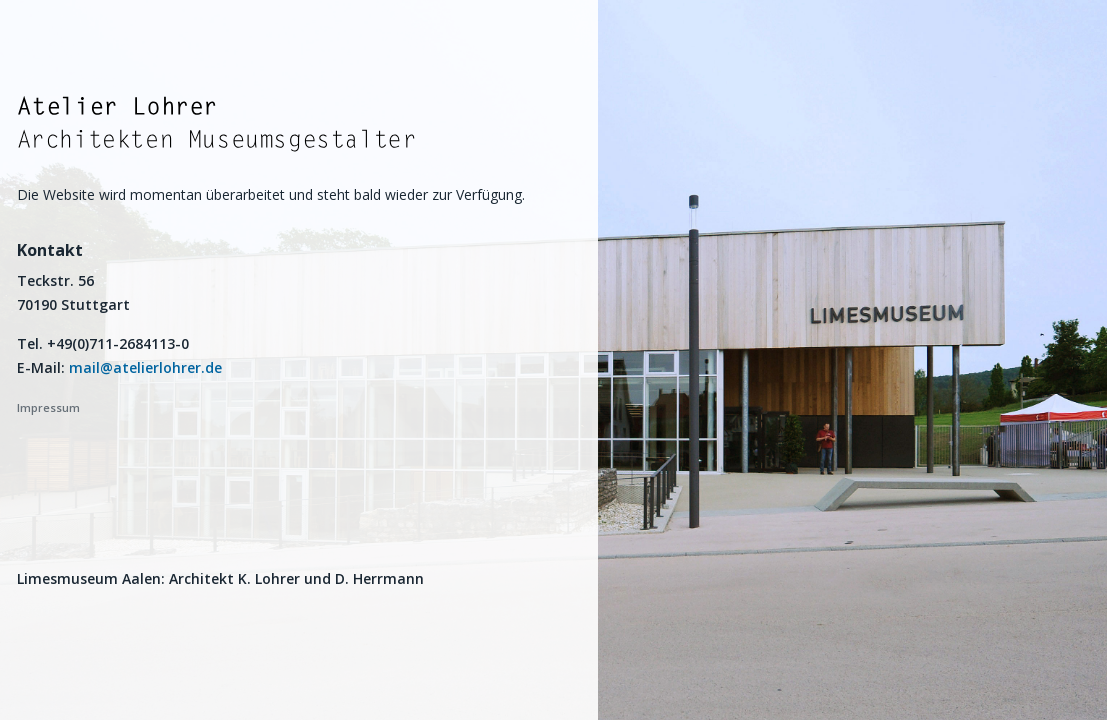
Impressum (48, 407)
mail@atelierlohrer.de (145, 367)
